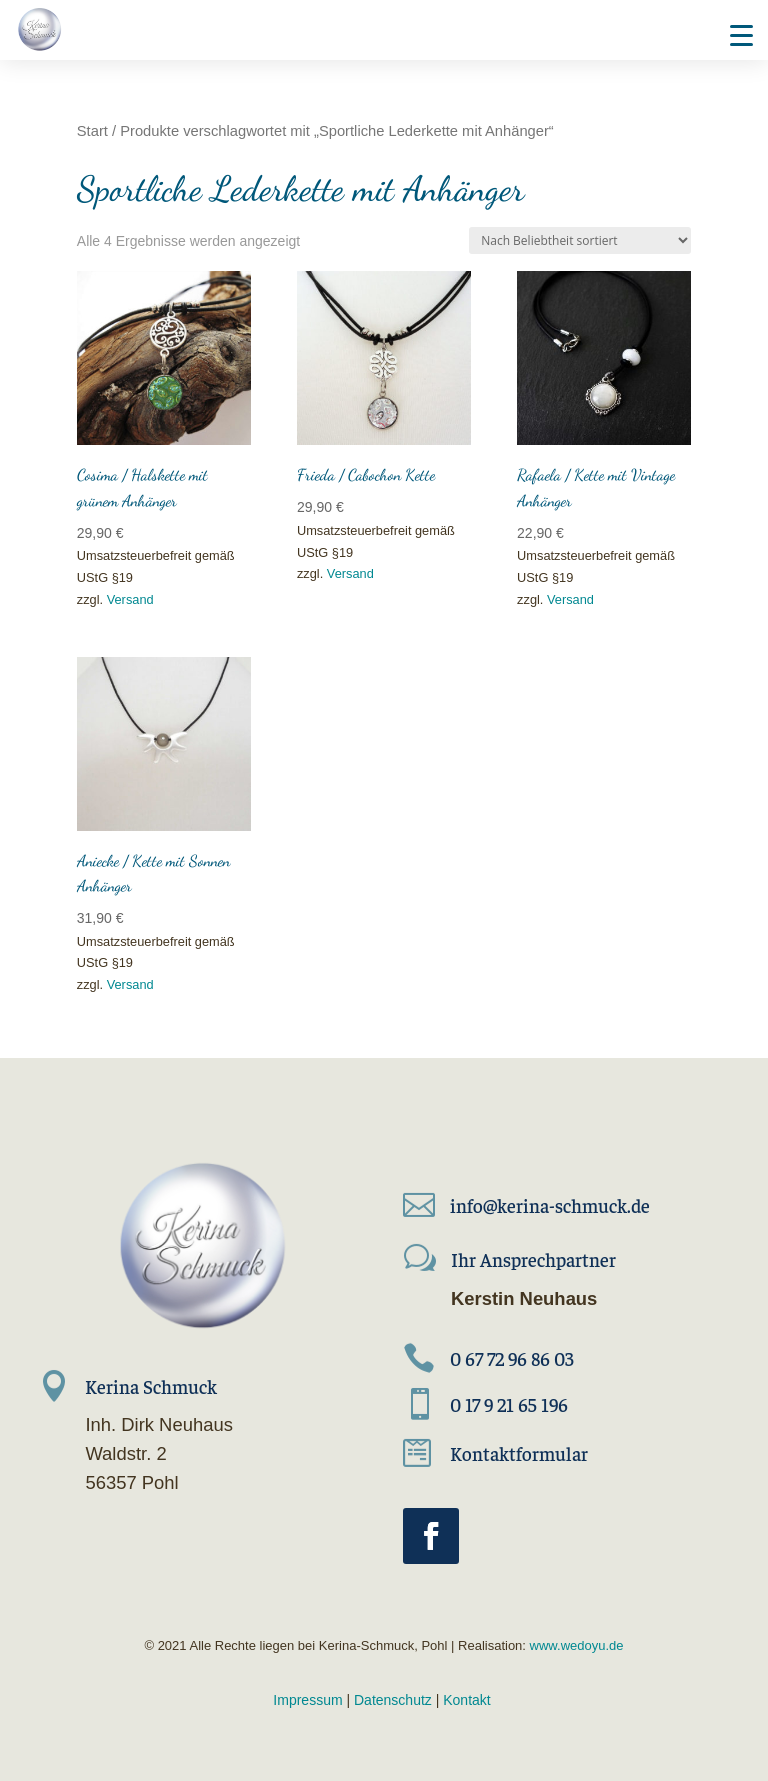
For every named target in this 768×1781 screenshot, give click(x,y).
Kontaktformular (519, 1453)
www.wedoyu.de (575, 1645)
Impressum (307, 1700)
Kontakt (466, 1700)
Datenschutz (393, 1700)
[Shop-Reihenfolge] (580, 240)
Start (92, 131)
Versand (130, 599)
